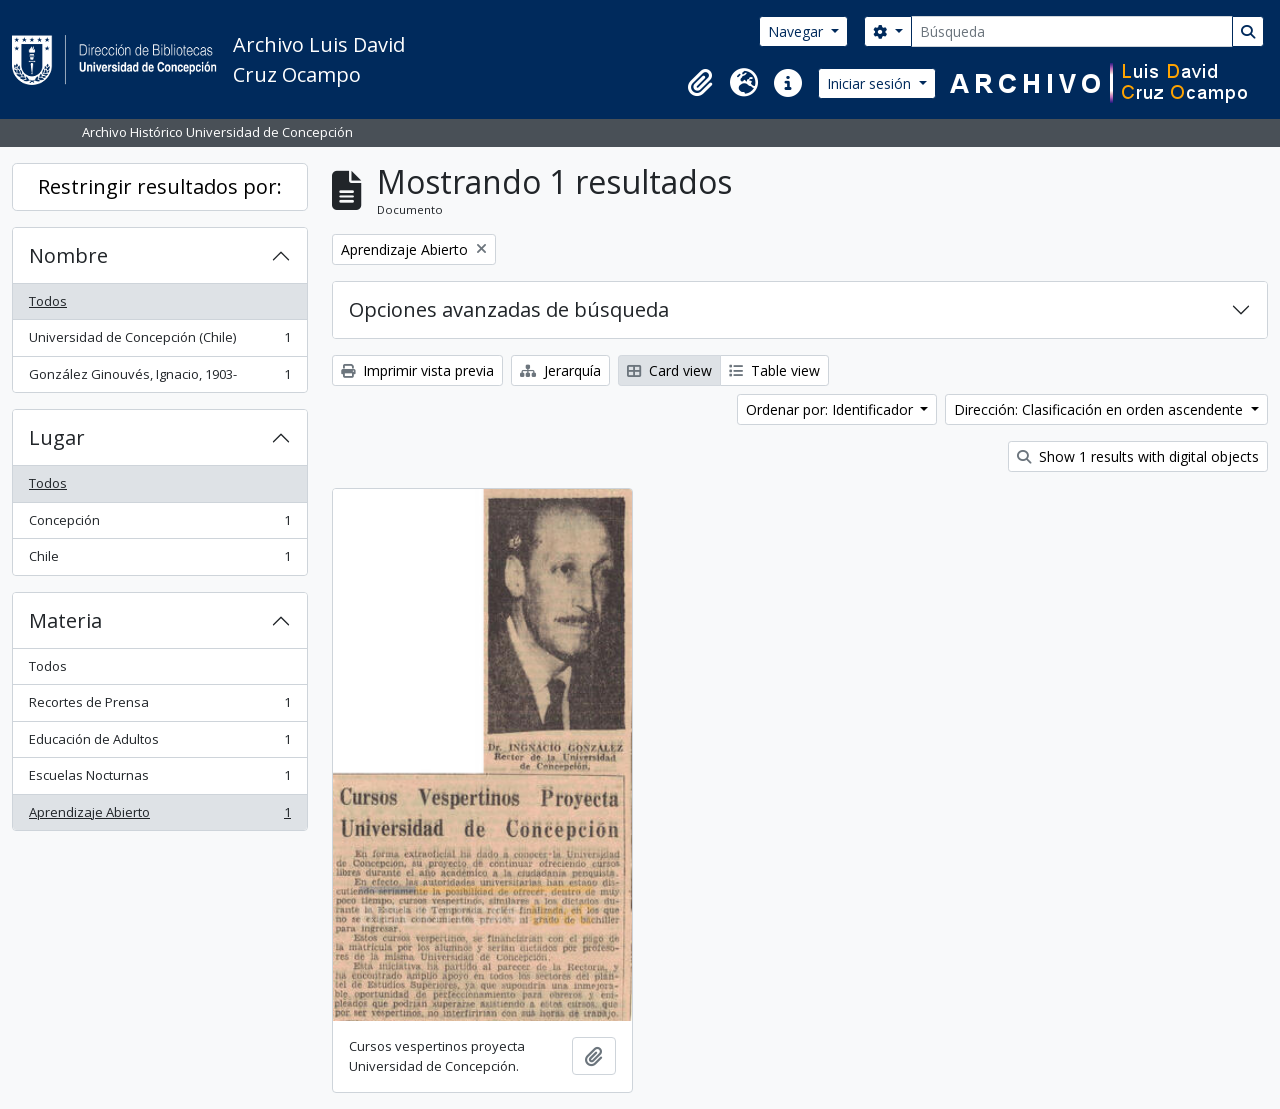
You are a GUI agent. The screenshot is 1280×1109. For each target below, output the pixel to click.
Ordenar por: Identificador (831, 409)
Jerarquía (560, 370)
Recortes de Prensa (159, 706)
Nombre (68, 255)
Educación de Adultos (159, 743)
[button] (700, 83)
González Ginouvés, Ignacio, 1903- (159, 378)
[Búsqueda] (1072, 31)
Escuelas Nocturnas (159, 779)
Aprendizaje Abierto (159, 816)
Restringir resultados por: (160, 186)
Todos (48, 301)
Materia (65, 620)
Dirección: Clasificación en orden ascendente (1100, 409)
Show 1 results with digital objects (1138, 456)
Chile (159, 560)
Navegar (797, 31)
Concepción (159, 524)
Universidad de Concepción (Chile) (159, 341)
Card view (669, 370)
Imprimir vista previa (417, 370)
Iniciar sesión (871, 83)
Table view (774, 370)
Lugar (57, 437)
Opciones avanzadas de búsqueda (509, 309)
